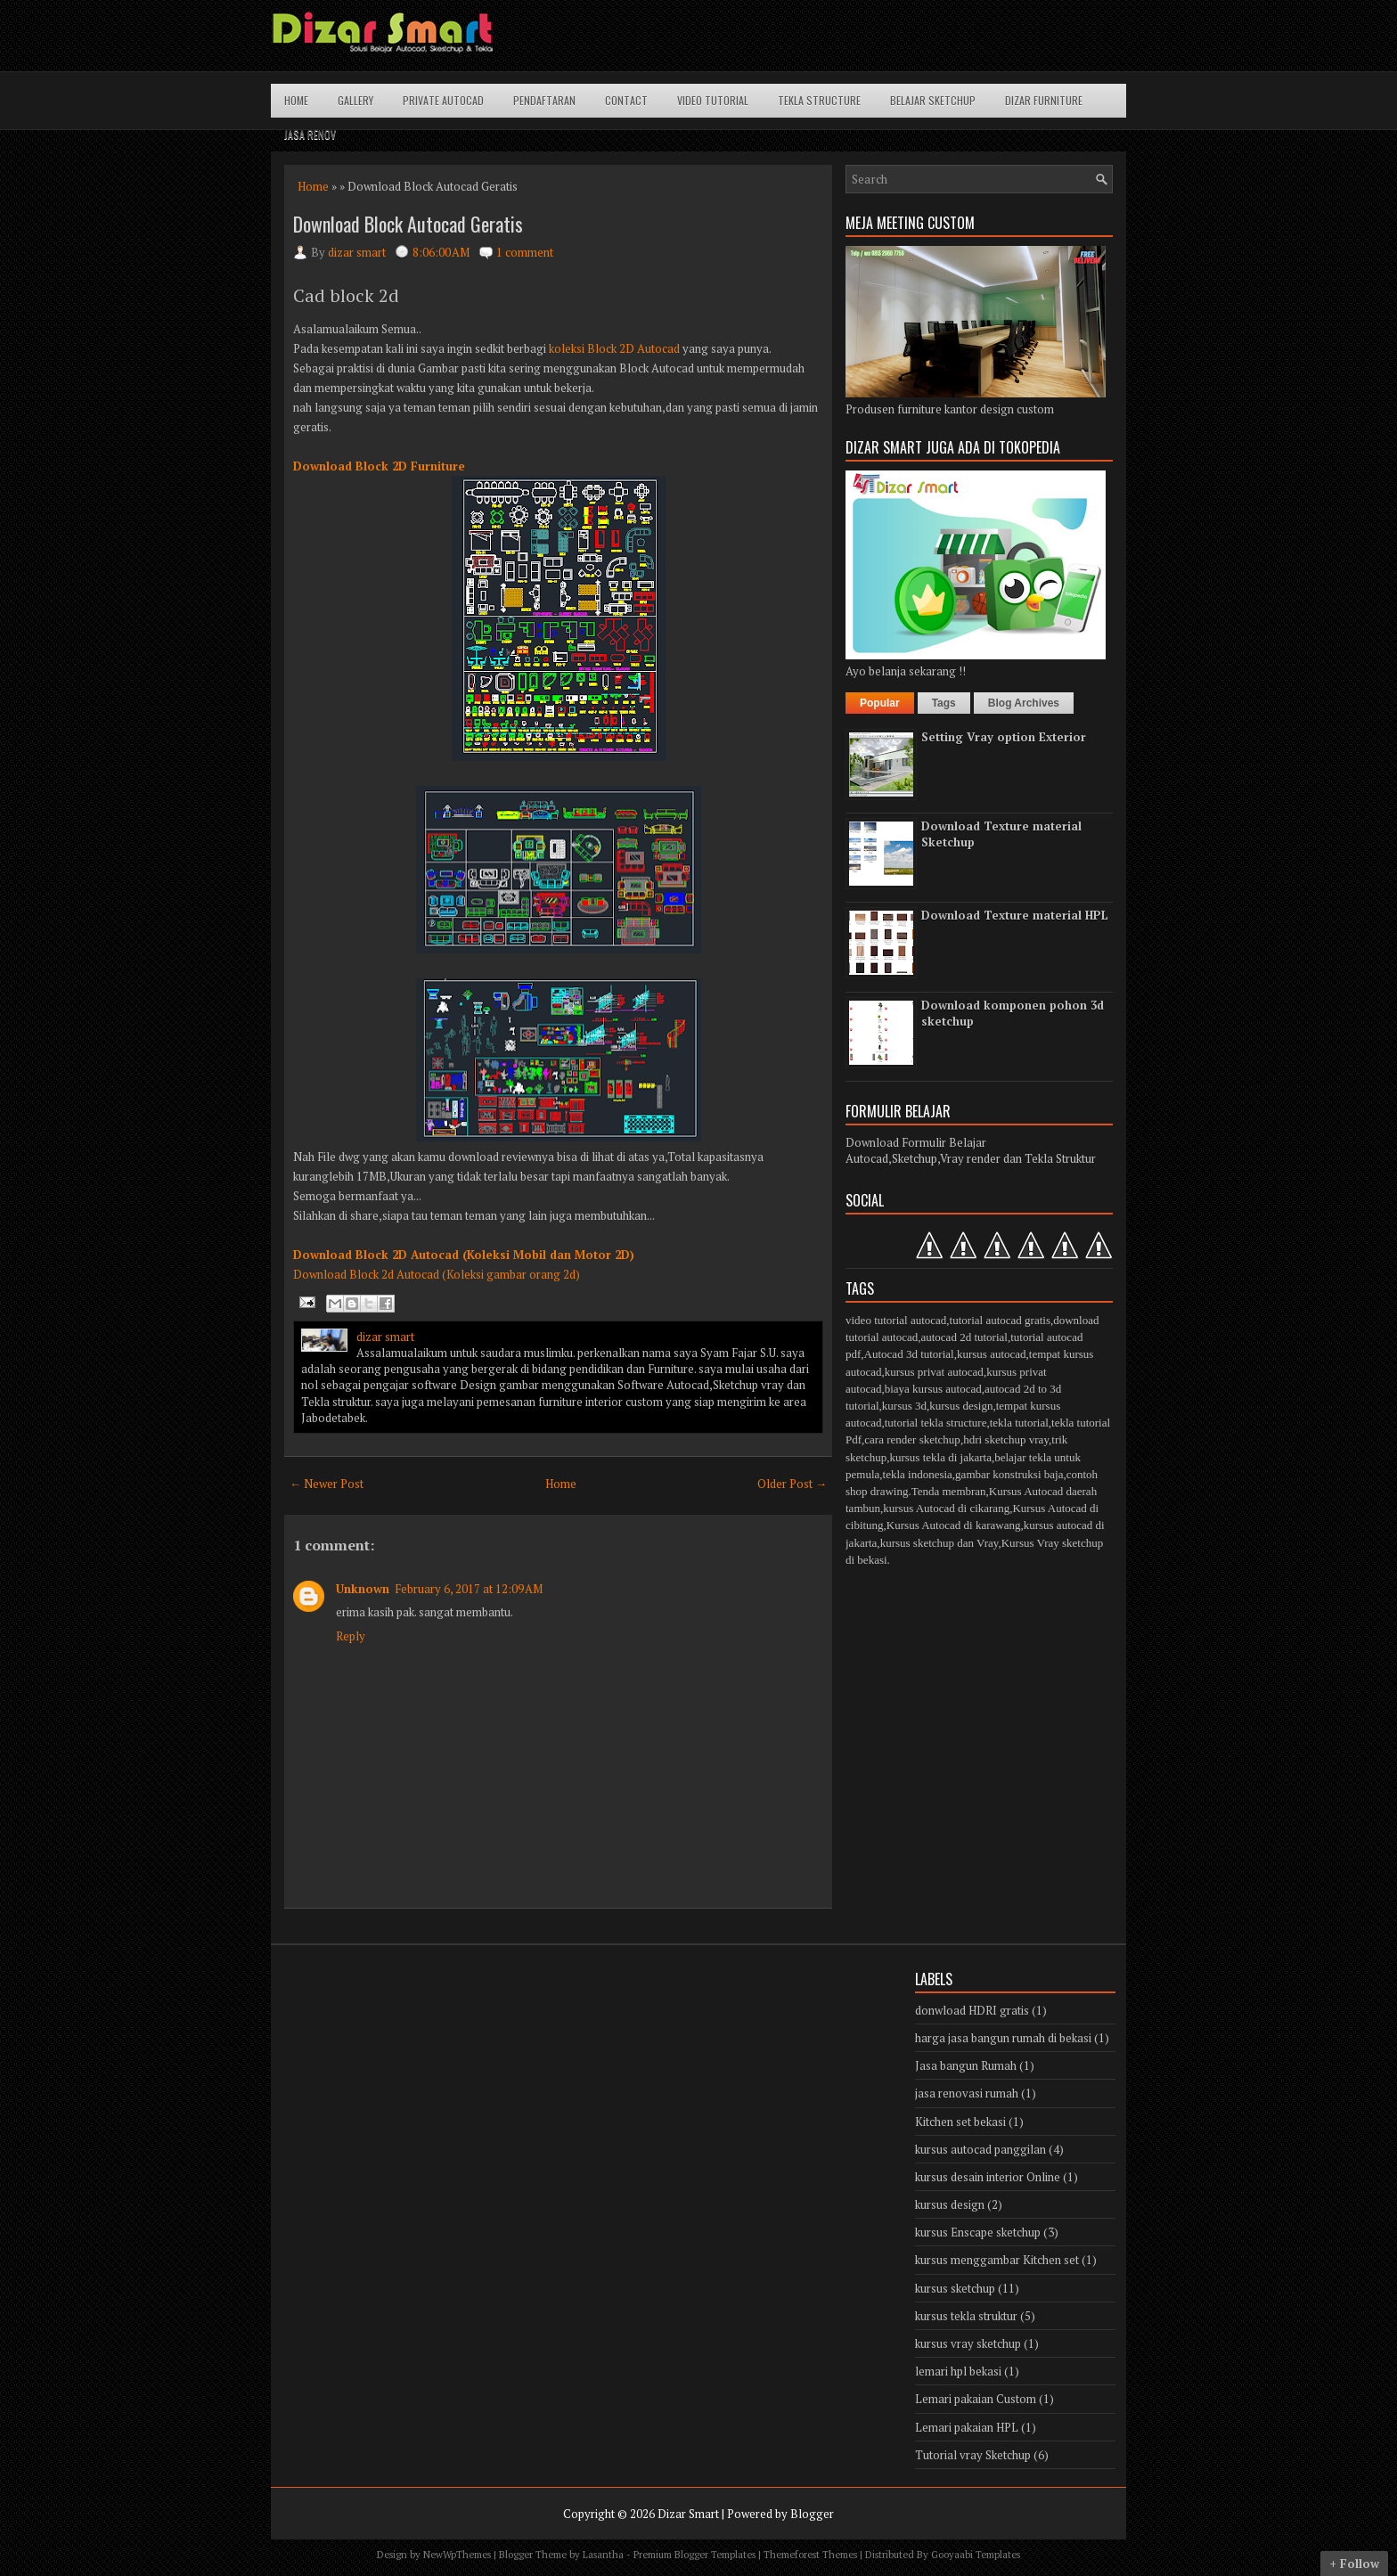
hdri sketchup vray (1006, 1439)
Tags (944, 703)
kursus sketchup (955, 2288)
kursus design (961, 1405)
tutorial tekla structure (936, 1422)
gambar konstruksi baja (1009, 1474)
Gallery (355, 100)
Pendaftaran (544, 100)
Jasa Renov (310, 134)
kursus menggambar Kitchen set (997, 2260)
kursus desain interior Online (987, 2177)
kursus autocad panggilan (980, 2149)
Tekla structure (819, 100)
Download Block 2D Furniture (379, 466)
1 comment (524, 252)
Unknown (362, 1589)
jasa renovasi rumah (966, 2093)
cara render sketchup (912, 1439)
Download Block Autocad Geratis (408, 223)
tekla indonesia (917, 1474)
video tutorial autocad (896, 1320)
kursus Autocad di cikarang (946, 1508)
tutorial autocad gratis (1000, 1320)
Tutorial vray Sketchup (973, 2455)
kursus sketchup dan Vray (939, 1543)
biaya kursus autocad (933, 1388)
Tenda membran (948, 1491)
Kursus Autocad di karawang (953, 1525)
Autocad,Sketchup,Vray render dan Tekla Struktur (971, 1158)
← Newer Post (327, 1484)
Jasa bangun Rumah (966, 2065)
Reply (350, 1636)
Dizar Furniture (1043, 100)
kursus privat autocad (934, 1371)
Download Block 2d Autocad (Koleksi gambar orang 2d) (436, 1274)
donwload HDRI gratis (972, 2010)
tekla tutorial (1019, 1422)
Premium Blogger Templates (694, 2554)
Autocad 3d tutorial (909, 1354)
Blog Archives (1023, 703)
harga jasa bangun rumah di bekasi (1003, 2038)
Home (296, 100)
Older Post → (792, 1484)
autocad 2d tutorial (963, 1337)
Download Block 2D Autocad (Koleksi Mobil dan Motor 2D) (463, 1255)
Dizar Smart (688, 2514)
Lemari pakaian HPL (966, 2427)
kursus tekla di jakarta (940, 1457)
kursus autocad (991, 1354)
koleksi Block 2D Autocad (614, 348)
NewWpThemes (457, 2554)
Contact (626, 100)
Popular (880, 703)
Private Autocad (443, 100)
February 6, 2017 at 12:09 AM (469, 1589)
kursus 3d (904, 1405)
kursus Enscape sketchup (978, 2232)
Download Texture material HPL (1014, 915)
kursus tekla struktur (966, 2316)
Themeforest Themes (810, 2554)
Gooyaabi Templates (975, 2554)
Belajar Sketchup (933, 100)
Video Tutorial (712, 100)
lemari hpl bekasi (958, 2371)
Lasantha (603, 2554)
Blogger (812, 2514)
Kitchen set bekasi (960, 2122)
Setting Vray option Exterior (1003, 737)
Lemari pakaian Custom (975, 2399)
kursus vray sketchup (968, 2343)
